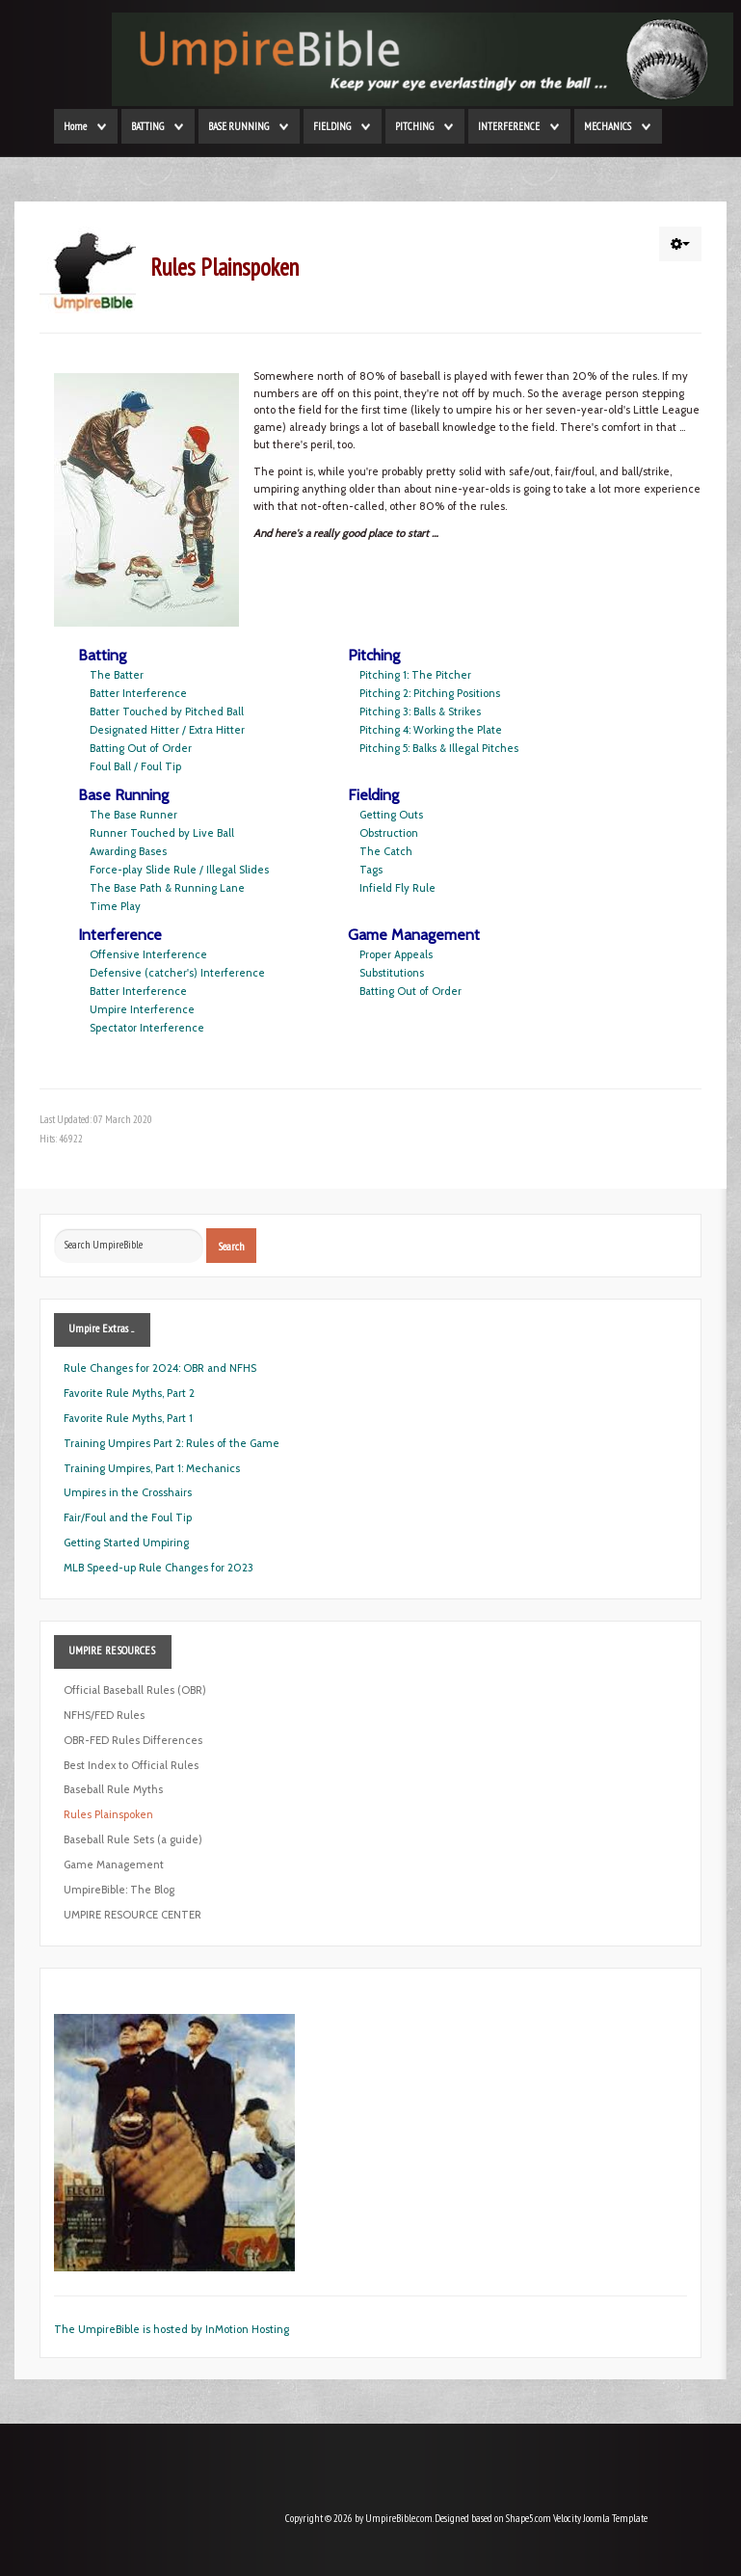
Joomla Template (615, 2518)
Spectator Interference (147, 1027)
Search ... (54, 1228)
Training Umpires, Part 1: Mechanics (152, 1468)
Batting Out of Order (141, 748)
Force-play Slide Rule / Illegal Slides (179, 869)
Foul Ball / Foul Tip (135, 766)
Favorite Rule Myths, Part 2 (129, 1393)
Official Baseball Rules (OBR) (135, 1690)
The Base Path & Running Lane (167, 888)
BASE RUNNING (238, 126)
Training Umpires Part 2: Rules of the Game (171, 1443)
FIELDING (332, 126)
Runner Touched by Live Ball (162, 833)
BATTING (147, 126)
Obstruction (388, 833)
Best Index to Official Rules (131, 1765)
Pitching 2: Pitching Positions (429, 693)
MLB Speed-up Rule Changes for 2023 (158, 1567)
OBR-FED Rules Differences (133, 1740)
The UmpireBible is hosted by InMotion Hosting (171, 2329)
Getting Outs (391, 814)
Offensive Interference (148, 954)
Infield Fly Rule (397, 888)
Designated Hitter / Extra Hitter (167, 730)
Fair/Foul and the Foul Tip (128, 1517)
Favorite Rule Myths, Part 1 (128, 1418)
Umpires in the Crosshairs (128, 1492)
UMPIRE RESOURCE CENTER (132, 1914)
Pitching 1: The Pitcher (415, 675)
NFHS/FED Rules (104, 1715)
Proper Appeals (396, 954)
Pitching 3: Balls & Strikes (420, 711)
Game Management (114, 1864)
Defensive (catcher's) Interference (177, 972)
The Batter (117, 675)
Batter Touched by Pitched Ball (167, 711)
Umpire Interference (142, 1009)
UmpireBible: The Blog (119, 1889)
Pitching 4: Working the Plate (430, 730)
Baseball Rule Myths (113, 1789)
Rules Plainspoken (108, 1814)
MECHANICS (607, 126)
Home (75, 126)
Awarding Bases (128, 851)
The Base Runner (133, 814)
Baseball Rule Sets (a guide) (133, 1839)
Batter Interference (138, 693)
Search (231, 1245)
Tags (371, 869)
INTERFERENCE (509, 126)
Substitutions (391, 972)
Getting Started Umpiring (126, 1542)
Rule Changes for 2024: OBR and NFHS (160, 1368)
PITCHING (414, 126)
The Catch (385, 851)
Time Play (115, 906)
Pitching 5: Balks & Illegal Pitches (438, 748)
